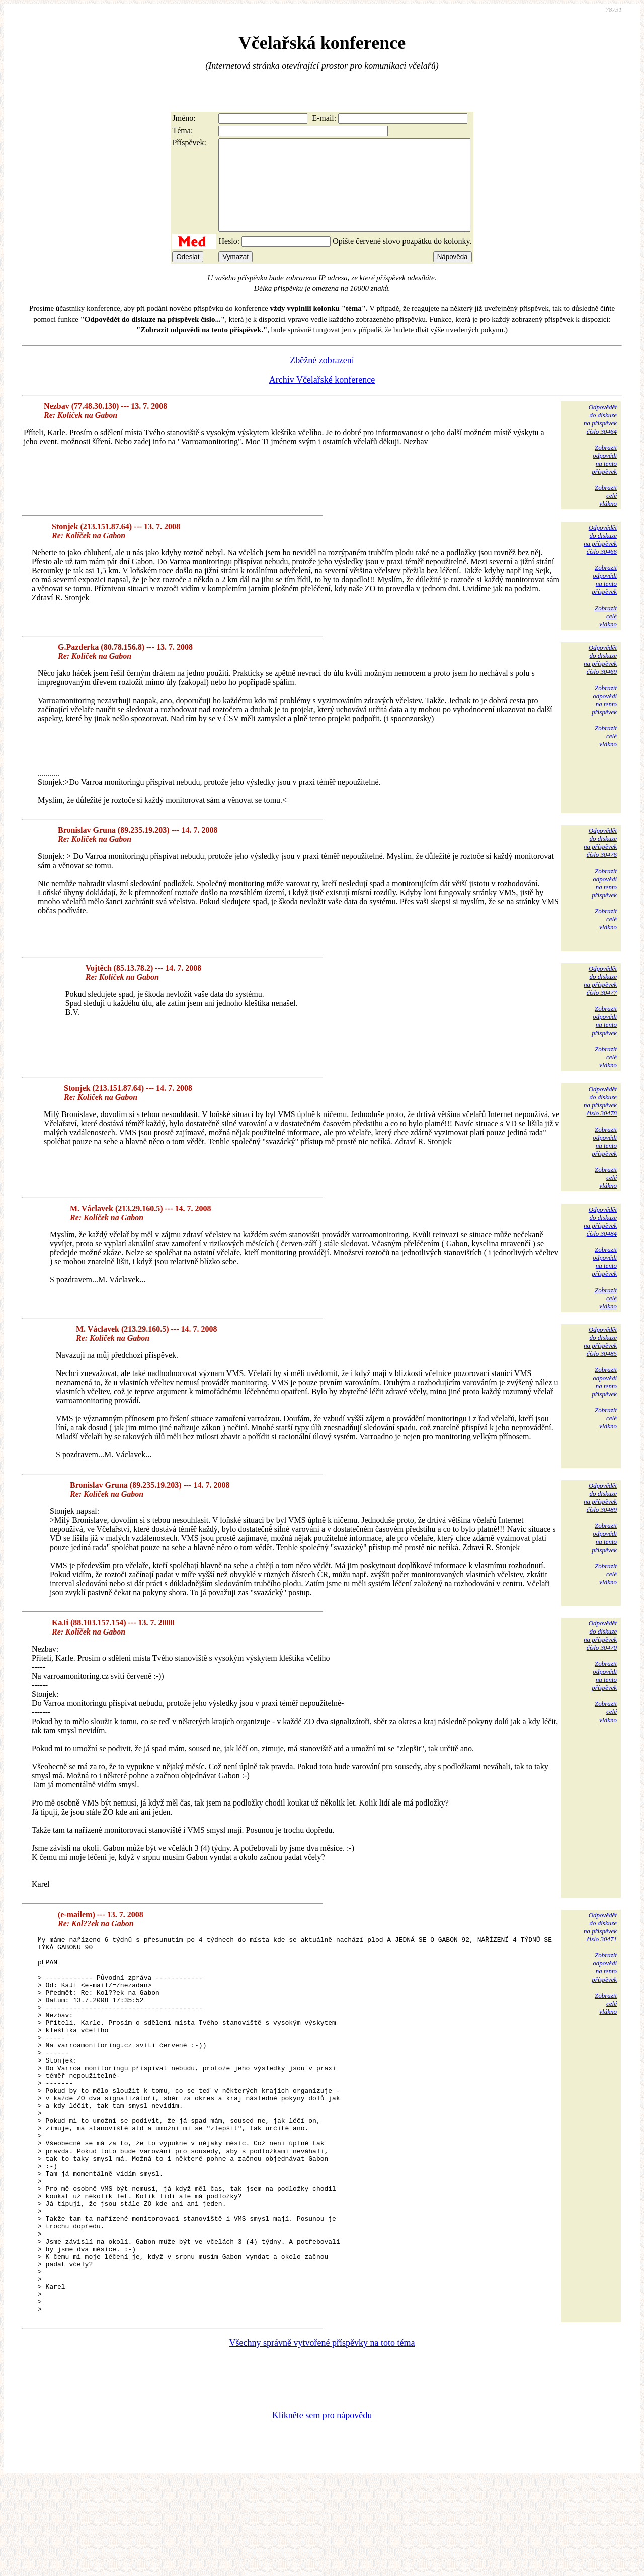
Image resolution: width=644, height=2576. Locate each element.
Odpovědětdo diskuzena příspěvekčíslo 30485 (600, 1360)
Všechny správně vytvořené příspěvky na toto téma (322, 2436)
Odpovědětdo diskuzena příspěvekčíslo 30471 (600, 1945)
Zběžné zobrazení (322, 378)
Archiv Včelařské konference (322, 398)
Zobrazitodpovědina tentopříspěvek (604, 477)
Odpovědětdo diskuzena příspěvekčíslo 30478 (600, 1119)
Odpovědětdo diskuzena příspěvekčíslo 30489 (600, 1515)
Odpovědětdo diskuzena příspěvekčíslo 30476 (600, 861)
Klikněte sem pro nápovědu (322, 2509)
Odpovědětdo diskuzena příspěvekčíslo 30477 (600, 998)
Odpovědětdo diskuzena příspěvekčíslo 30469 (600, 678)
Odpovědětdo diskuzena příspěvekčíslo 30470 (600, 1653)
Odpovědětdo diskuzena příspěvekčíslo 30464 (600, 437)
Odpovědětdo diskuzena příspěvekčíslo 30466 (600, 557)
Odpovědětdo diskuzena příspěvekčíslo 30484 (600, 1239)
